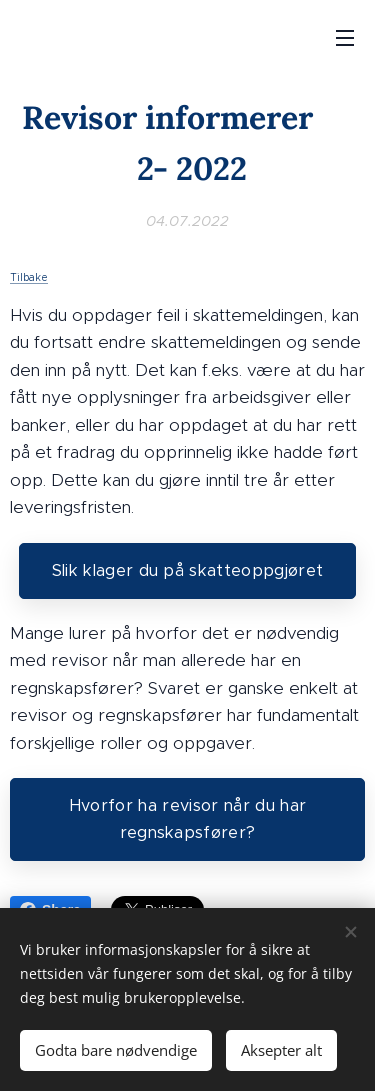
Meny (345, 38)
